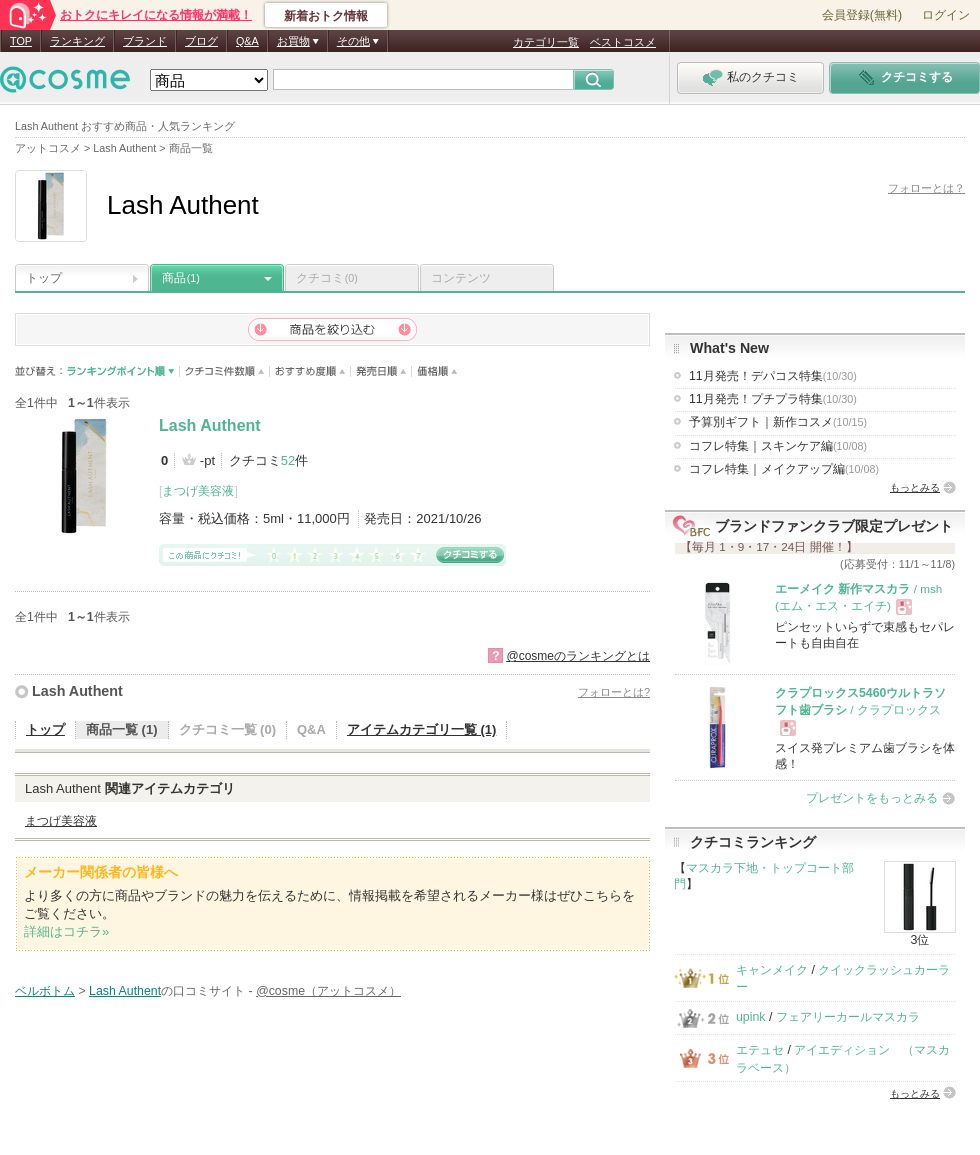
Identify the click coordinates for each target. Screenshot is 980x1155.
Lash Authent (210, 425)
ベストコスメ (623, 42)
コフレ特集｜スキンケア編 (778, 446)
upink (751, 1017)
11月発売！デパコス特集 (773, 376)
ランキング (77, 41)
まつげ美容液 (198, 491)
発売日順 (381, 371)
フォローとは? (614, 692)
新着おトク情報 (326, 16)
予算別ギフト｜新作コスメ (778, 422)
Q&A (247, 41)
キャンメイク (772, 970)
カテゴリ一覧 (546, 42)
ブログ (201, 41)
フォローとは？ (926, 188)
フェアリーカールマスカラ (848, 1017)
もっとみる (915, 487)
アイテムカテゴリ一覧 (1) (422, 729)
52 (288, 460)
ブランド (145, 41)
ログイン (946, 15)
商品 (181, 278)
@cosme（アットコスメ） (328, 991)
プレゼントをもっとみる (872, 798)
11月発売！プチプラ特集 (773, 399)
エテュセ (760, 1050)
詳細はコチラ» (66, 931)
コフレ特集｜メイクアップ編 (784, 469)
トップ (44, 278)
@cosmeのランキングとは (578, 656)
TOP (21, 41)
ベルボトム (45, 991)
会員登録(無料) (862, 15)
